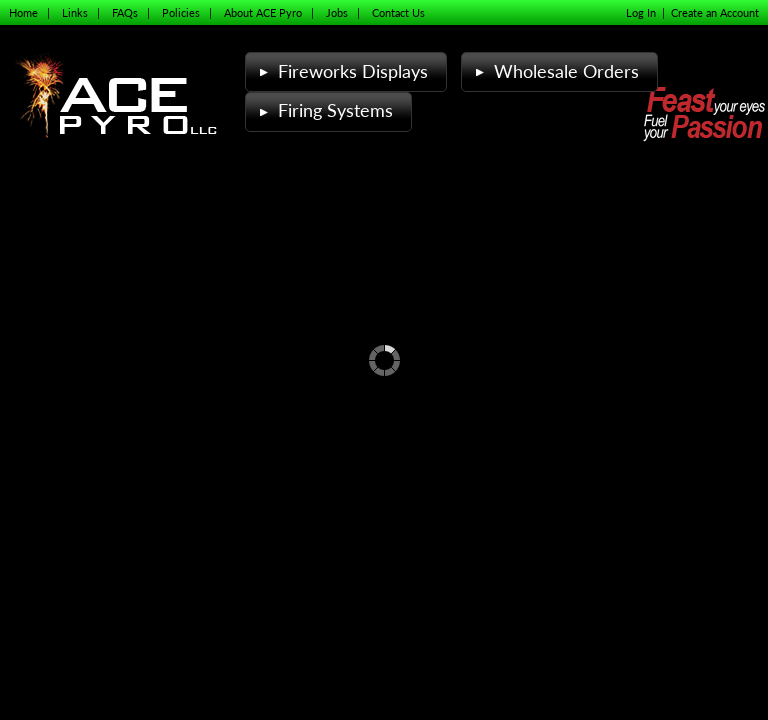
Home (23, 12)
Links (75, 12)
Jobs (337, 12)
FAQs (125, 12)
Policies (181, 12)
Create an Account (715, 12)
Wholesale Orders (555, 71)
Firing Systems (324, 110)
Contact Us (398, 12)
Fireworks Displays (341, 71)
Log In (641, 12)
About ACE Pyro (263, 12)
